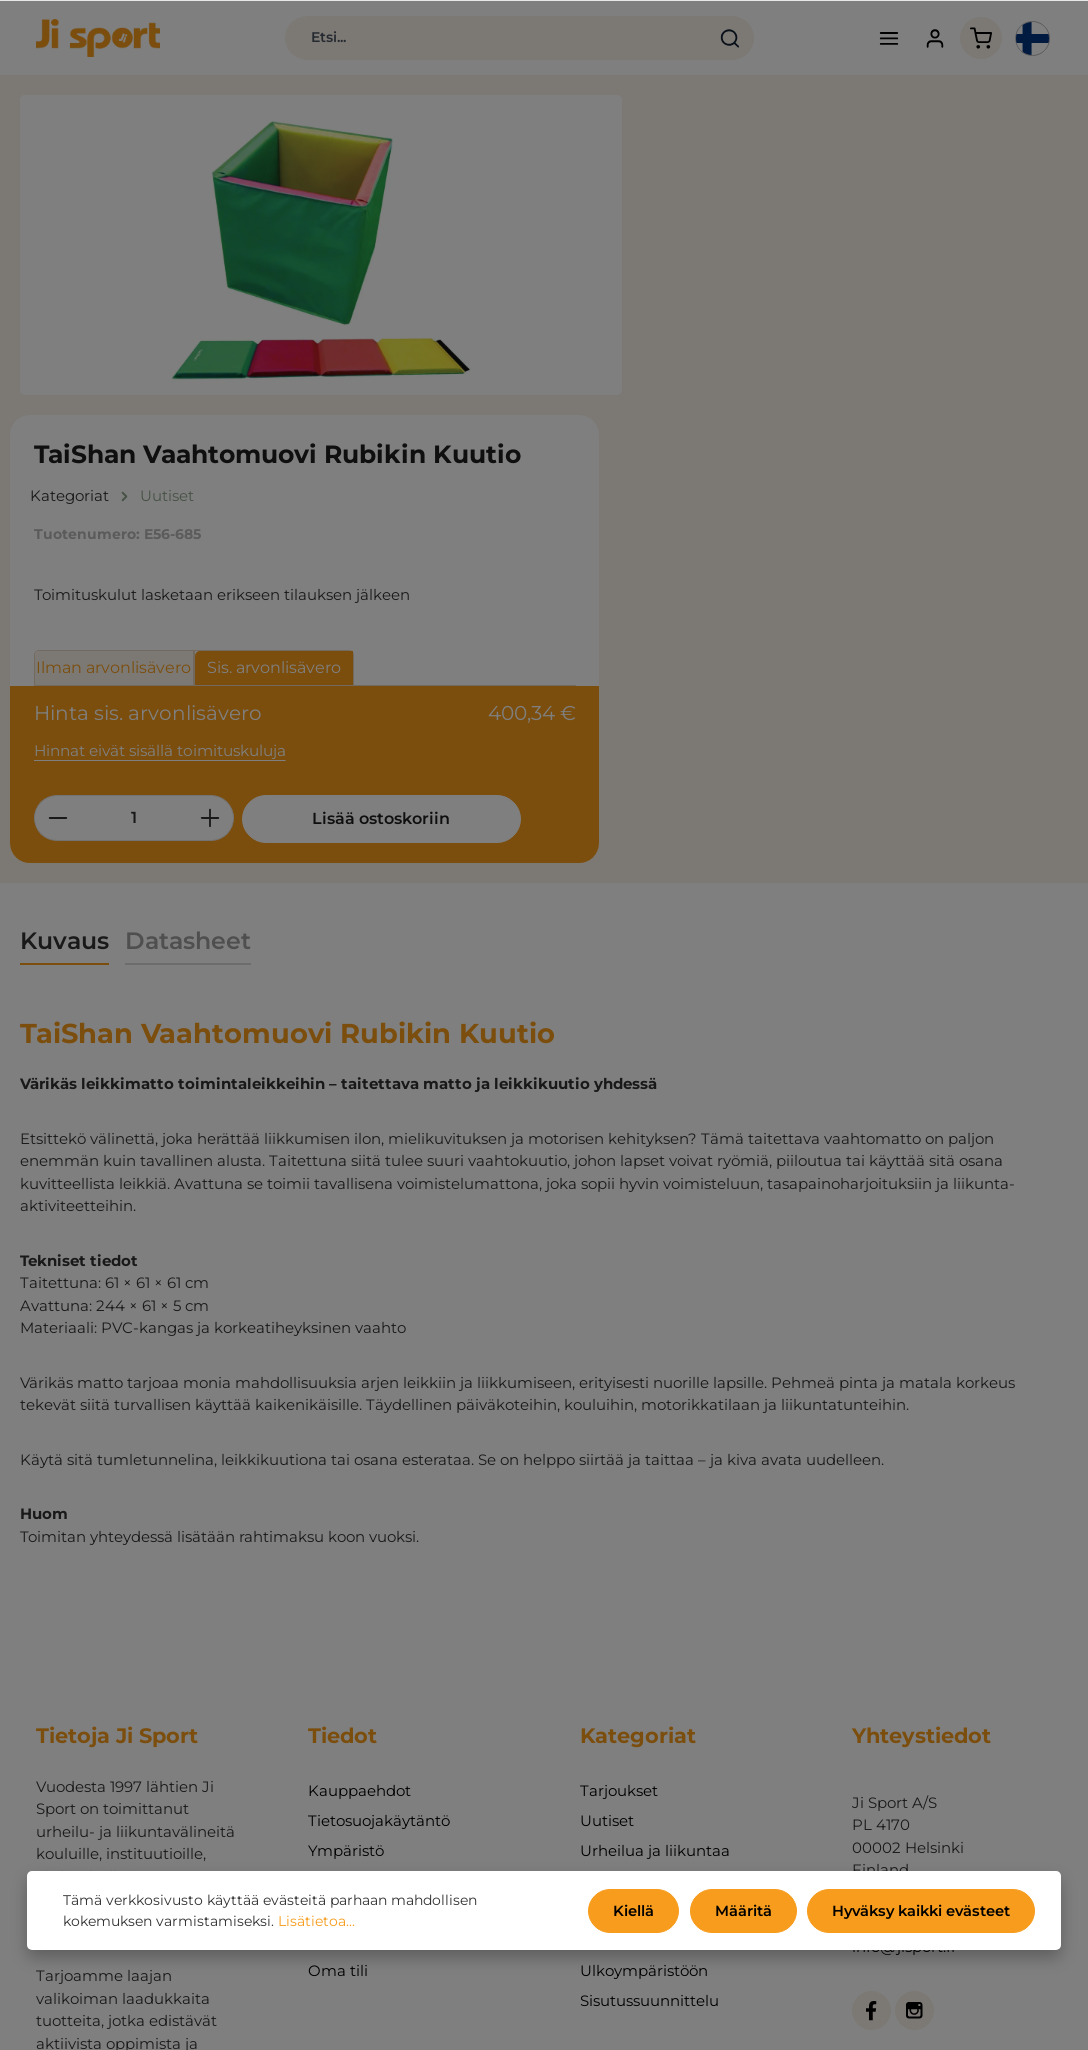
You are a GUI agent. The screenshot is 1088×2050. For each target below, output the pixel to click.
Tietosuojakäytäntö (379, 1572)
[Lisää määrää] (827, 511)
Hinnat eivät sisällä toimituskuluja (776, 444)
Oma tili (338, 1722)
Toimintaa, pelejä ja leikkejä (652, 1647)
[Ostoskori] (965, 40)
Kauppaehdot (359, 1542)
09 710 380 (891, 1676)
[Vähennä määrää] (674, 511)
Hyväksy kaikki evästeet (924, 1912)
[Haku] (697, 40)
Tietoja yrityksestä (374, 1662)
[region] (321, 250)
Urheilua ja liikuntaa (655, 1602)
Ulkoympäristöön (644, 1722)
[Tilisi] (918, 40)
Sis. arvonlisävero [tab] (891, 367)
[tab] (64, 693)
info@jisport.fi (903, 1699)
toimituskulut (662, 2021)
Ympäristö (346, 1602)
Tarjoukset (619, 1542)
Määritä (751, 1912)
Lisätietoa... (316, 1923)
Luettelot (342, 1632)
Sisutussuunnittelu (649, 1752)
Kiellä (645, 1912)
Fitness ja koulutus (649, 1692)
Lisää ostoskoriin (781, 573)
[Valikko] (871, 40)
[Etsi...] (463, 40)
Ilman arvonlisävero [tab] (730, 367)
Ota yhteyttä (355, 1692)
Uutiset (607, 1572)
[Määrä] (751, 511)
